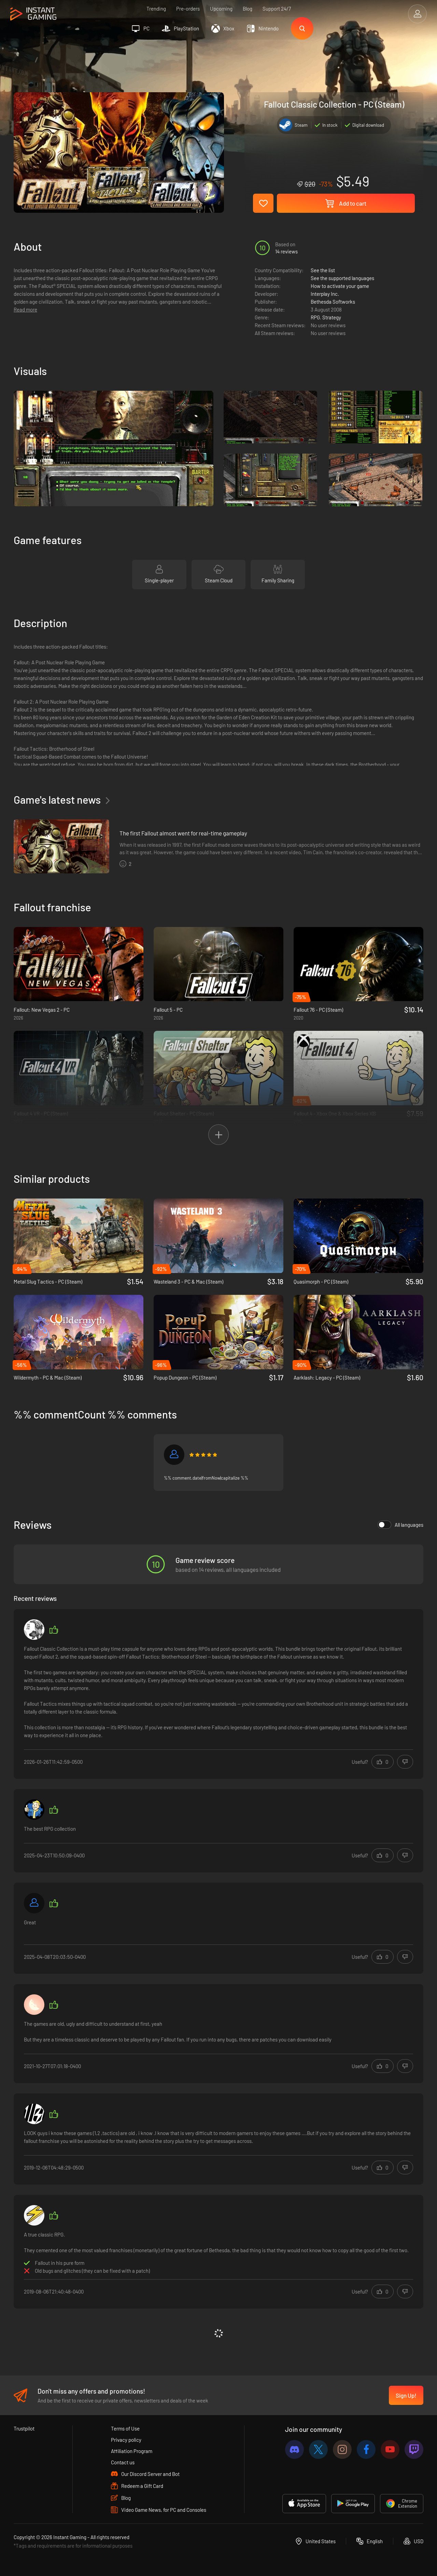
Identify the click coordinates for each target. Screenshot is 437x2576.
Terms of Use (125, 2428)
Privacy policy (126, 2440)
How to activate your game (340, 286)
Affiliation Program (131, 2451)
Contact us (123, 2462)
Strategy (331, 317)
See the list (323, 270)
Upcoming (221, 8)
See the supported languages (342, 278)
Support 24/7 (277, 8)
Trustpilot (24, 2428)
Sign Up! (406, 2395)
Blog (247, 8)
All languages (400, 1525)
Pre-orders (188, 8)
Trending (156, 8)
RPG (315, 317)
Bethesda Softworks (333, 302)
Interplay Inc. (325, 294)
